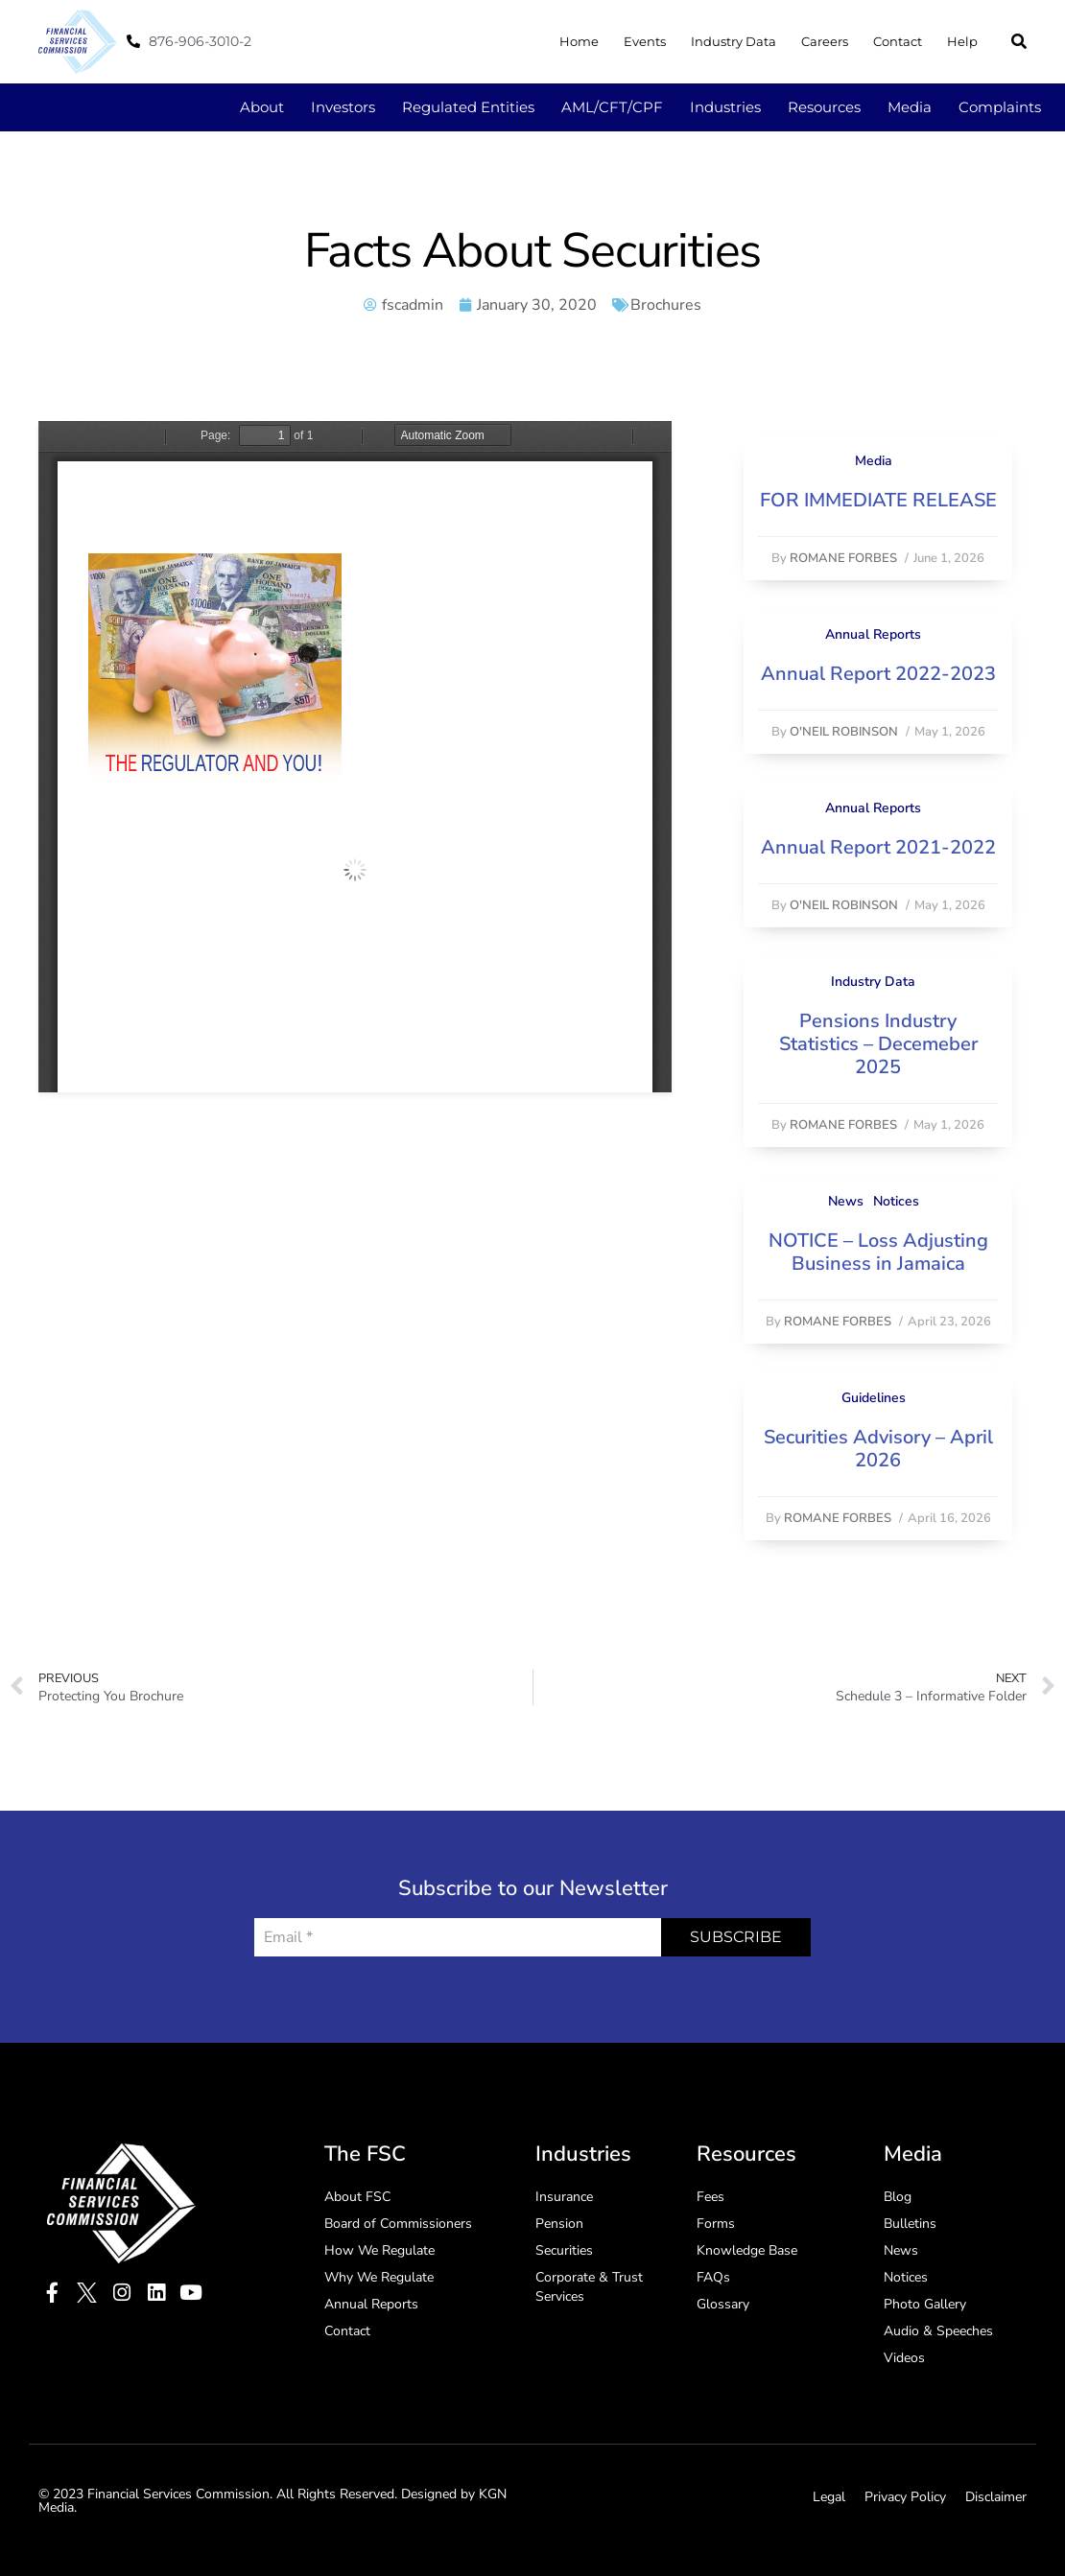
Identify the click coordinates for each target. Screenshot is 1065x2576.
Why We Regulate (379, 2277)
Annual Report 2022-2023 (878, 674)
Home (579, 41)
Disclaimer (996, 2497)
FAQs (713, 2277)
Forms (716, 2223)
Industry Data (733, 41)
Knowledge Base (747, 2250)
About (262, 107)
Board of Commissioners (398, 2223)
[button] (1019, 41)
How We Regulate (379, 2250)
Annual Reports (873, 634)
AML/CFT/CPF (612, 107)
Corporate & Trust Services (589, 2287)
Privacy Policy (905, 2497)
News (846, 1201)
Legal (829, 2497)
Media (910, 107)
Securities (564, 2250)
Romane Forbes (843, 558)
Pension (559, 2223)
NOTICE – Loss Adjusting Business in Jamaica (878, 1252)
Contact (897, 41)
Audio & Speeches (938, 2331)
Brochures (665, 305)
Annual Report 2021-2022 (878, 847)
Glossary (723, 2304)
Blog (897, 2197)
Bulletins (910, 2223)
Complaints (999, 107)
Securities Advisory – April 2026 (878, 1448)
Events (645, 41)
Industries (725, 107)
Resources (824, 107)
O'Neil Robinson (844, 731)
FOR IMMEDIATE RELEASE (878, 500)
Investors (343, 107)
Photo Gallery (925, 2304)
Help (962, 41)
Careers (824, 41)
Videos (904, 2358)
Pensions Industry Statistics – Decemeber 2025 (878, 1044)
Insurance (564, 2197)
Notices (896, 1201)
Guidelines (873, 1398)
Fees (710, 2197)
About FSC (357, 2197)
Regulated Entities (468, 107)
